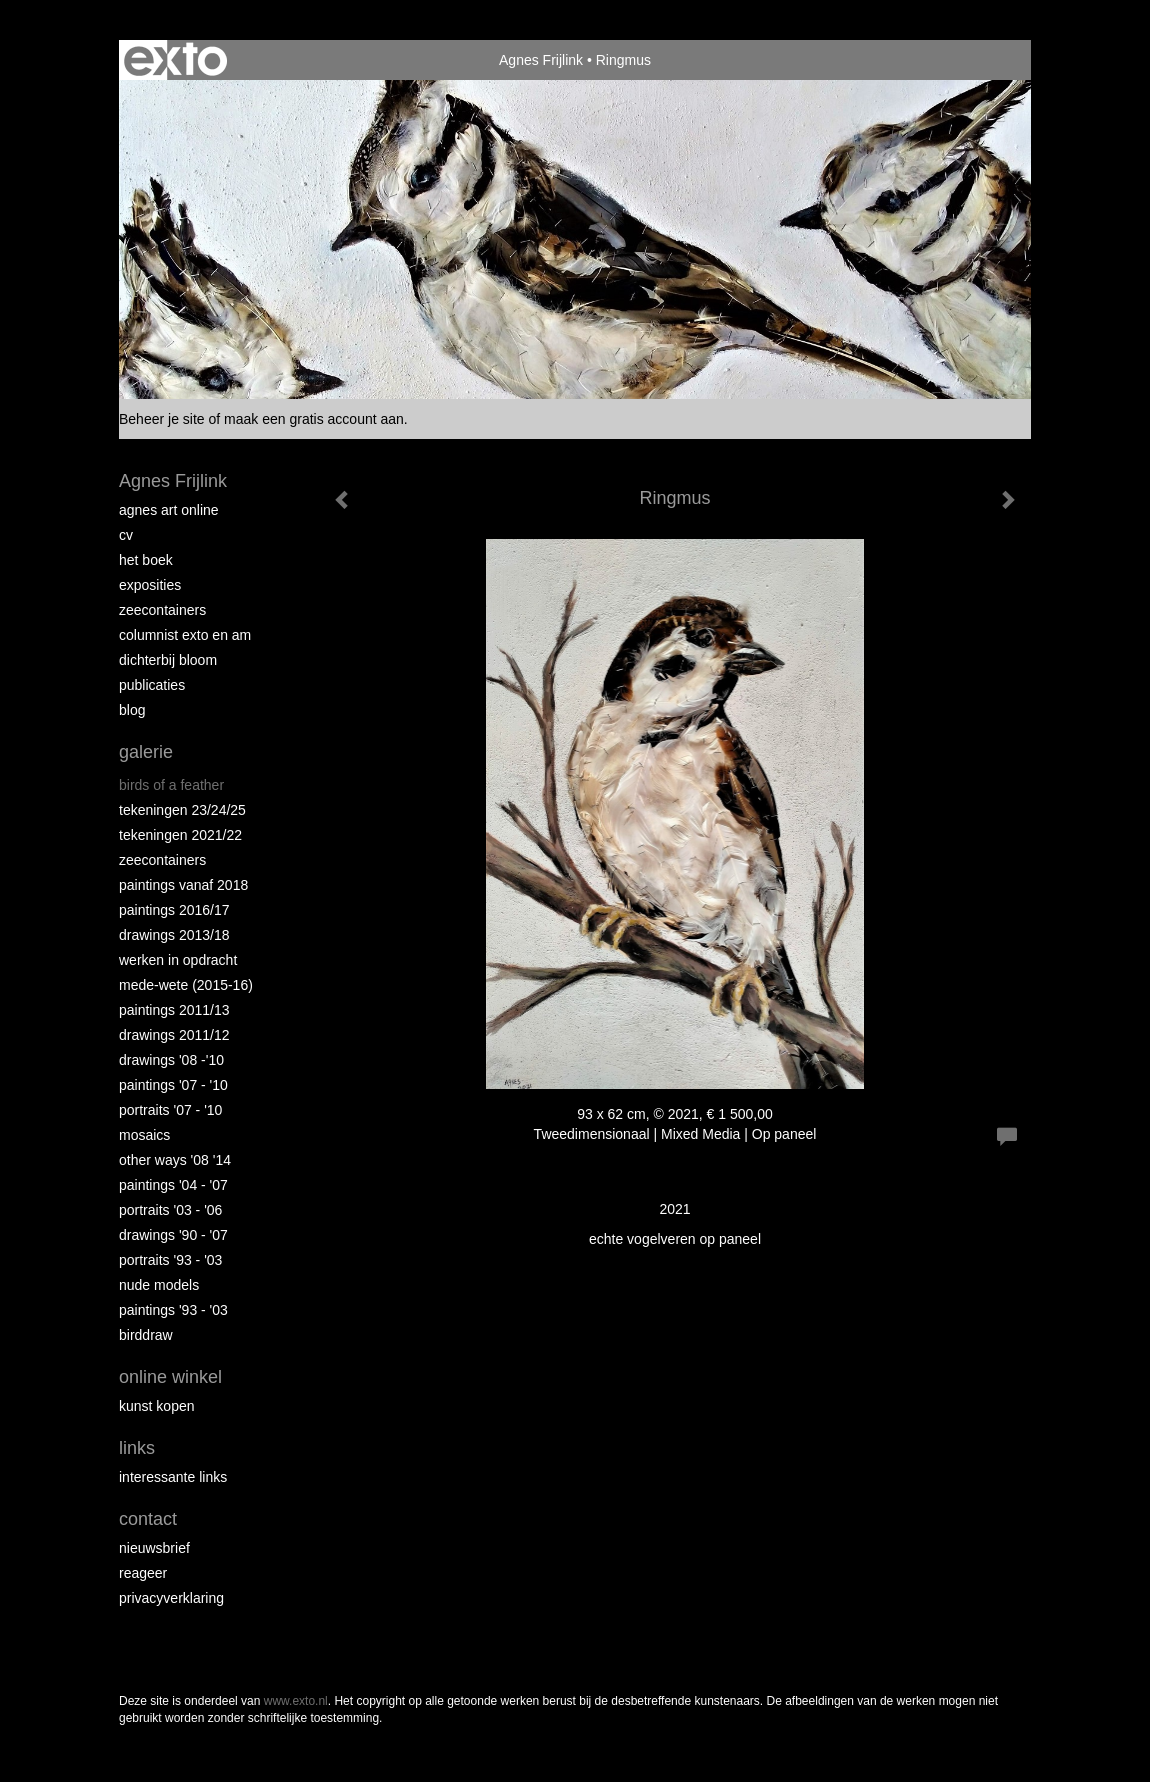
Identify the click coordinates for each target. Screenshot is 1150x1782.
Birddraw (146, 1335)
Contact (148, 1519)
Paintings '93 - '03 (173, 1310)
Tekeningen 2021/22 (180, 835)
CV (126, 535)
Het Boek (146, 560)
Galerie (146, 752)
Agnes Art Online (169, 510)
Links (137, 1448)
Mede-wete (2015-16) (186, 985)
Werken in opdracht (178, 960)
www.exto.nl (296, 1701)
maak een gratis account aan (314, 419)
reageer (143, 1573)
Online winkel (170, 1377)
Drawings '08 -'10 (171, 1060)
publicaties (152, 685)
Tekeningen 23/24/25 (182, 810)
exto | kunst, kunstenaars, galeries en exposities (175, 60)
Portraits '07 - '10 (170, 1110)
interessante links (173, 1477)
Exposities (150, 585)
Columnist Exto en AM (185, 635)
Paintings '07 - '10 (173, 1085)
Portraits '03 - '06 (170, 1210)
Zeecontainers (162, 610)
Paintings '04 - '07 (173, 1185)
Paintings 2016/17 (174, 910)
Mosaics (144, 1135)
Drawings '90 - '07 (173, 1235)
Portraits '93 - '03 (170, 1260)
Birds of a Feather (171, 785)
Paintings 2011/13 (174, 1010)
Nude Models (159, 1285)
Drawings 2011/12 (174, 1035)
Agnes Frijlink (541, 60)
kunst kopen (157, 1406)
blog (132, 710)
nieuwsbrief (154, 1548)
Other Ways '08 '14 (175, 1160)
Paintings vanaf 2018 (183, 885)
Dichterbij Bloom (168, 660)
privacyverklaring (171, 1598)
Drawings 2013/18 (174, 935)
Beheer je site (162, 419)
